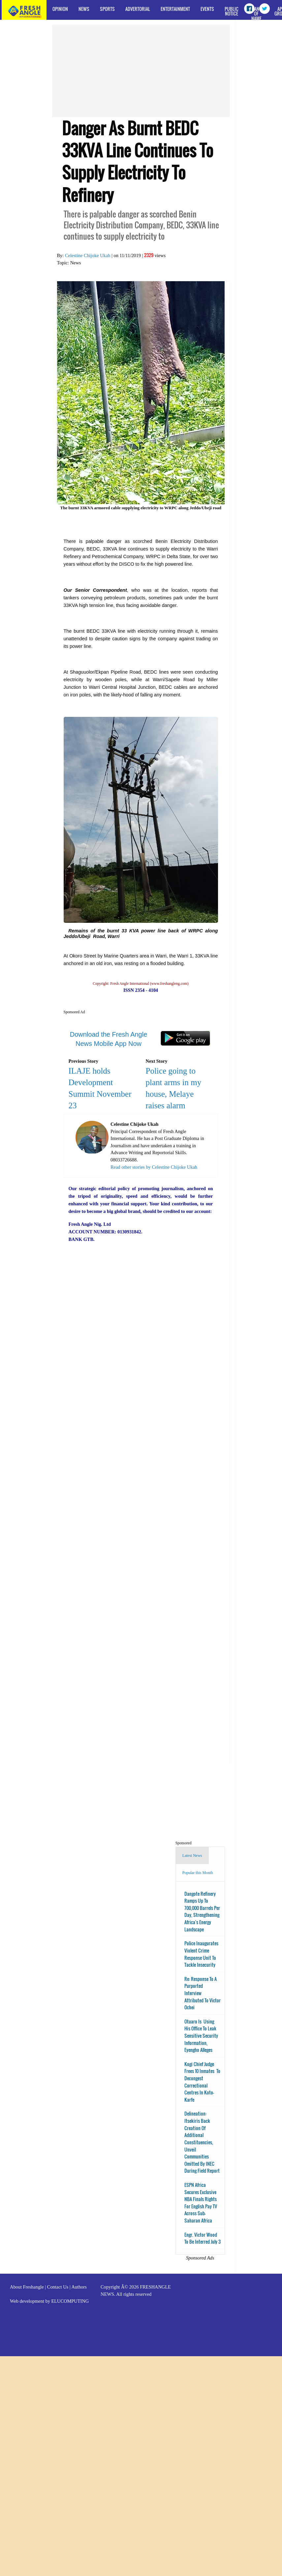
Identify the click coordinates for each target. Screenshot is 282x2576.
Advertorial (137, 8)
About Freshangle (27, 2287)
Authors (78, 2287)
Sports (107, 8)
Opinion (60, 8)
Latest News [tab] (192, 1855)
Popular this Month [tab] (197, 1872)
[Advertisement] (119, 71)
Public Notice (231, 11)
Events (207, 8)
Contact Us (57, 2287)
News (83, 8)
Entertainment (175, 8)
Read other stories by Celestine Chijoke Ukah (153, 1167)
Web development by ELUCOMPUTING (49, 2301)
